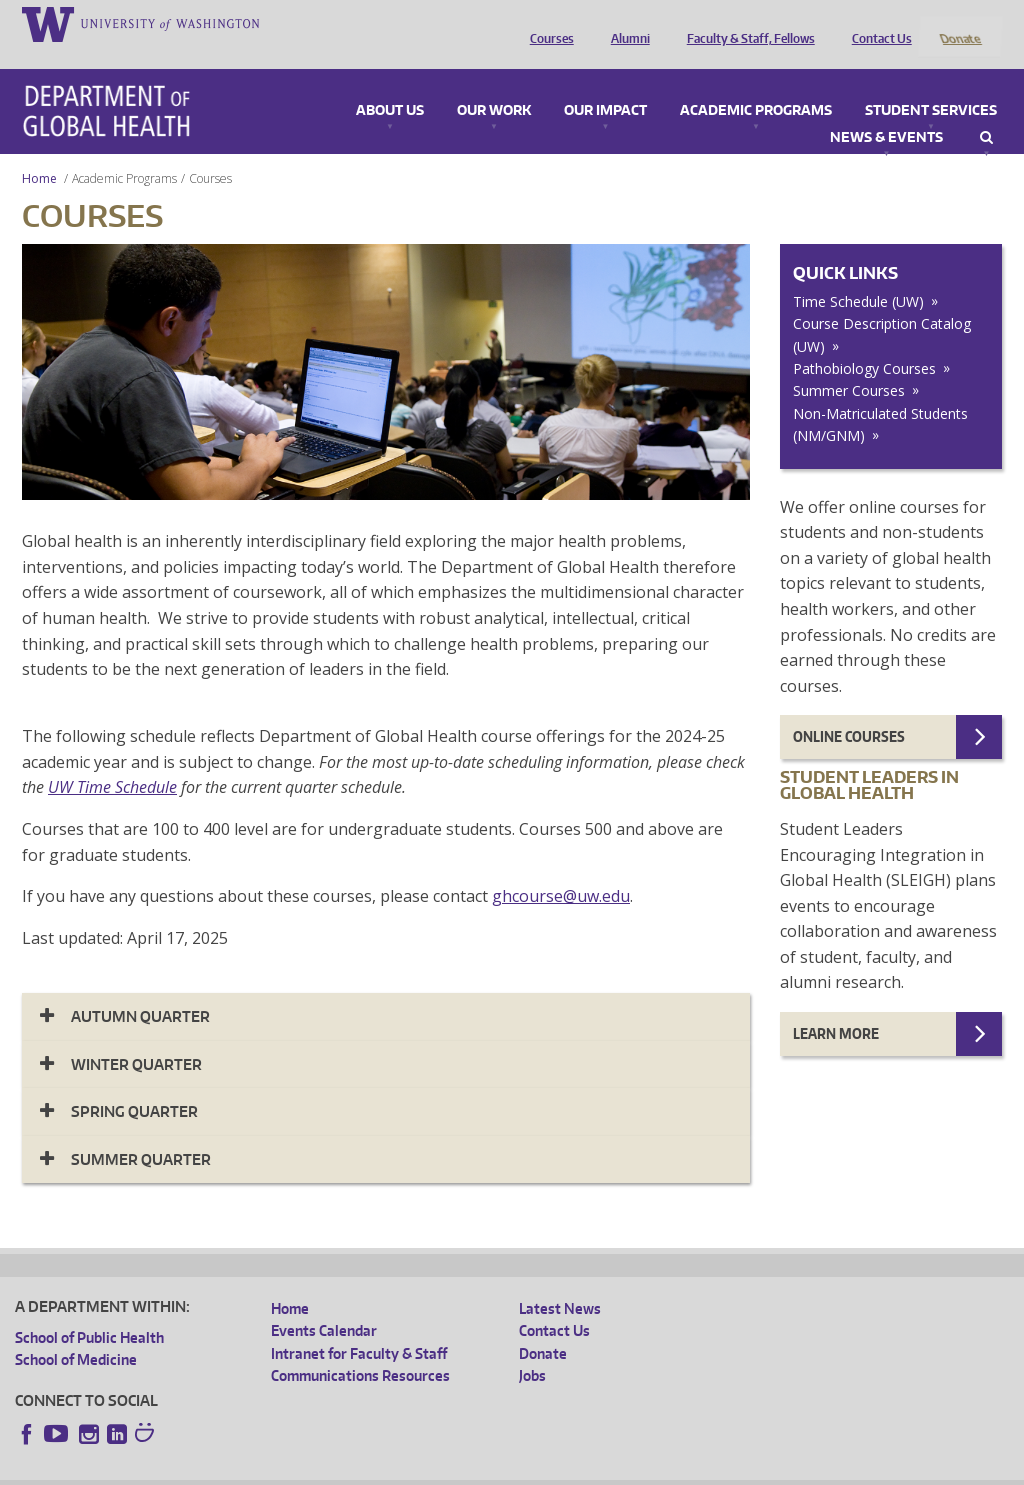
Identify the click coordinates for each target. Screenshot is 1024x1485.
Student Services (931, 84)
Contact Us (877, 23)
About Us (390, 84)
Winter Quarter (136, 1037)
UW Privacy (279, 1469)
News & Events (886, 111)
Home (39, 151)
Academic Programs (756, 84)
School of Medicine (76, 1333)
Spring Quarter (134, 1085)
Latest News (560, 1281)
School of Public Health (89, 1310)
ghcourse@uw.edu (561, 870)
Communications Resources (360, 1349)
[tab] (386, 990)
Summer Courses (849, 364)
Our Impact (605, 84)
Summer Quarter (141, 1132)
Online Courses (849, 710)
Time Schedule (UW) (858, 274)
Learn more (836, 1007)
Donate (959, 23)
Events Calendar (324, 1304)
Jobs (532, 1349)
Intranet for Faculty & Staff (359, 1326)
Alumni (625, 23)
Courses (547, 23)
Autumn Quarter (140, 990)
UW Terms (360, 1469)
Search (986, 111)
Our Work (494, 84)
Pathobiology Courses (864, 342)
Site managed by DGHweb (479, 1469)
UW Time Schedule (112, 761)
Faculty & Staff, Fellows (746, 23)
